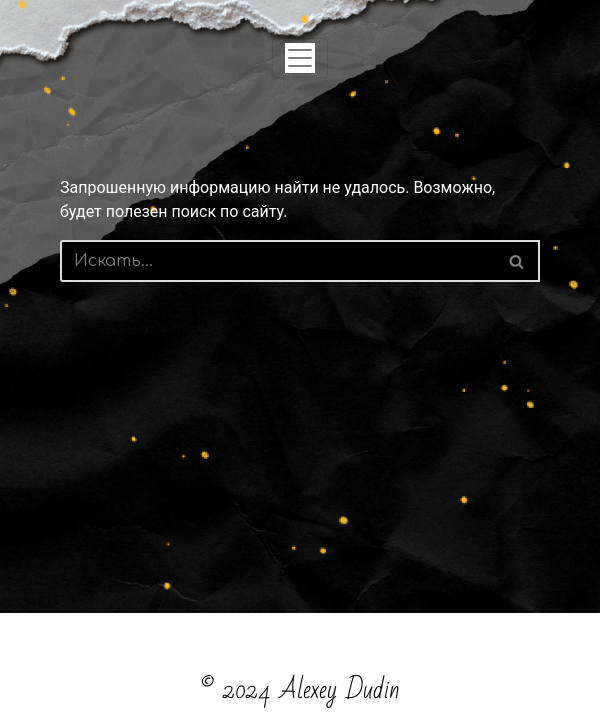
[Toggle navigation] (300, 58)
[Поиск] (277, 261)
